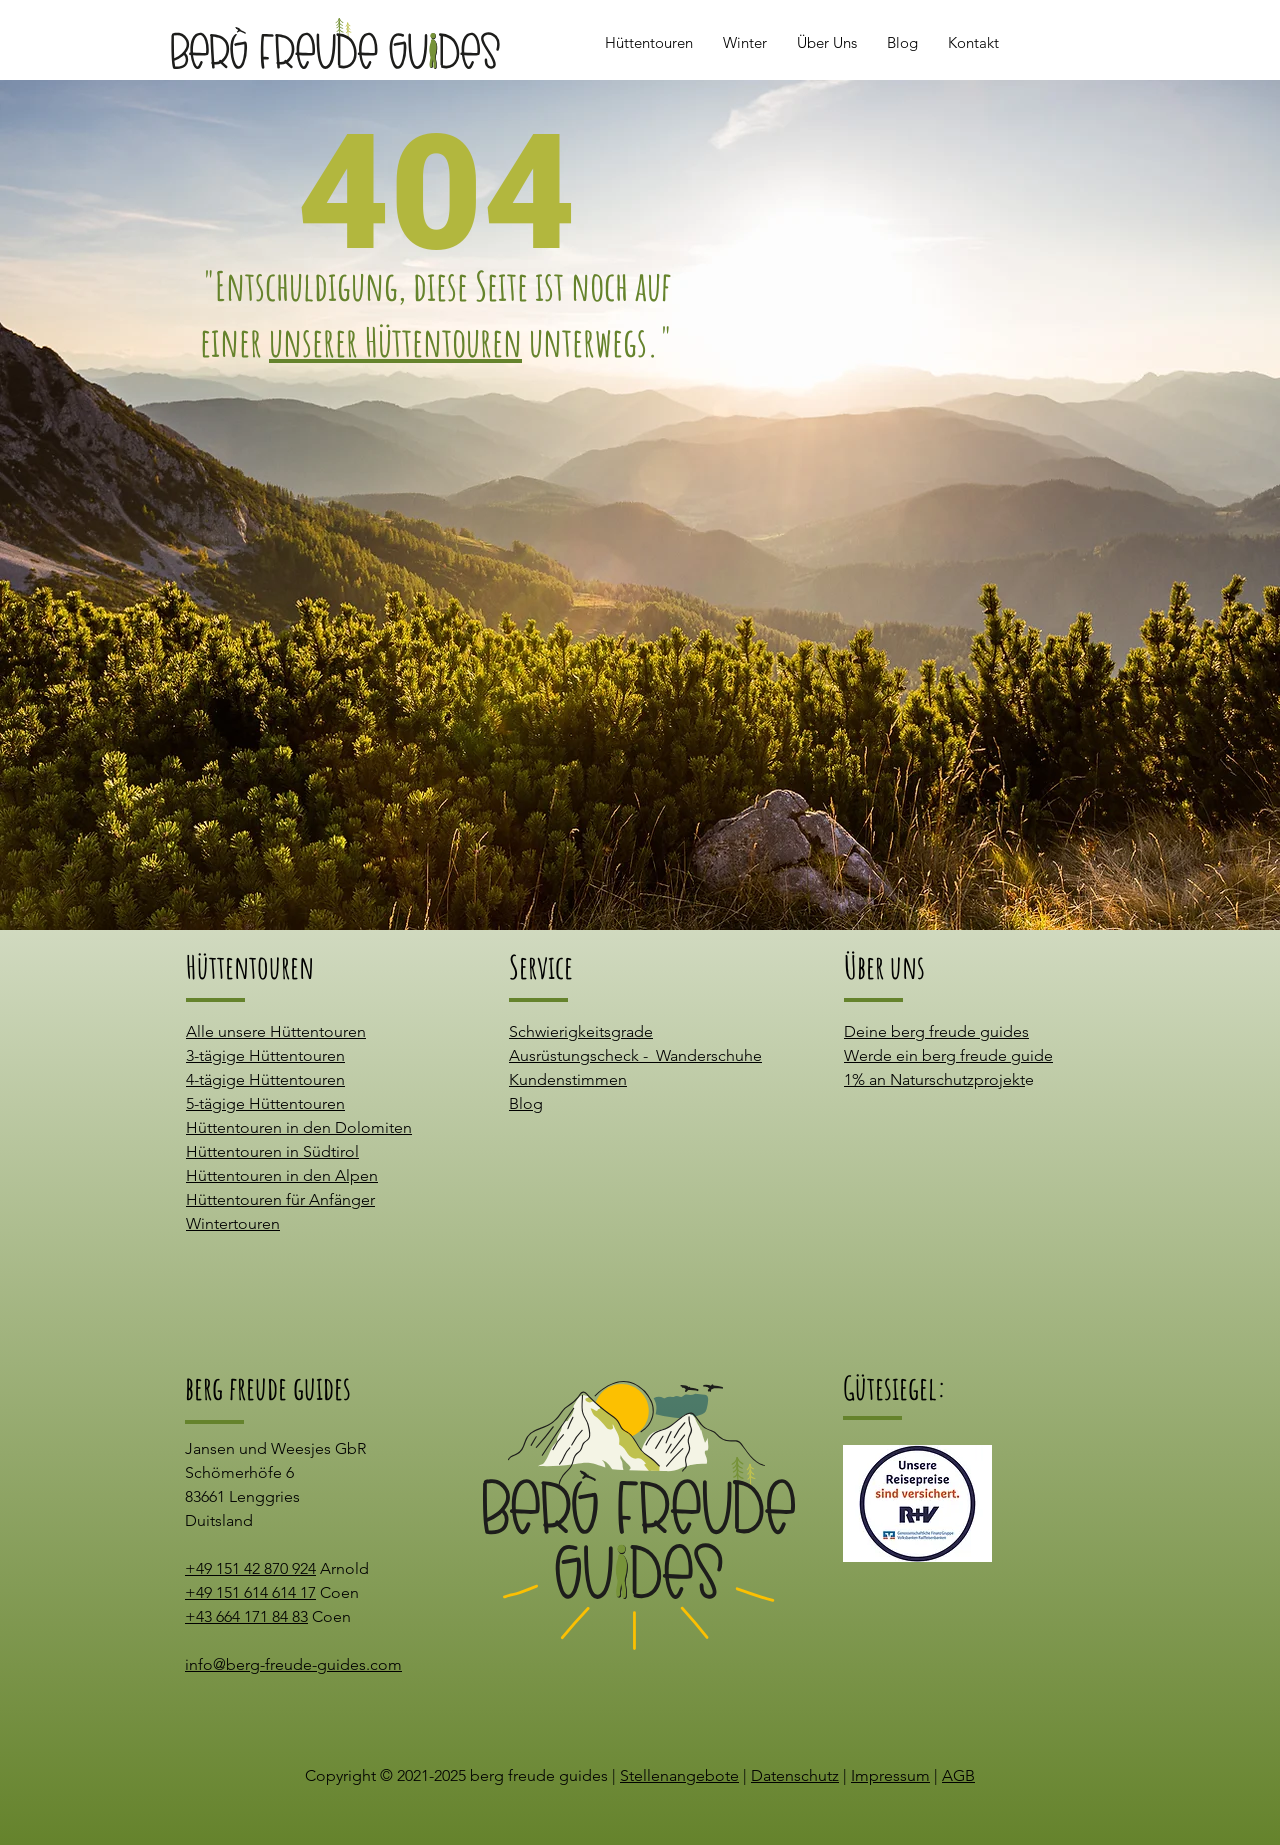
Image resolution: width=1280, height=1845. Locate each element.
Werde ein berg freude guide (948, 1055)
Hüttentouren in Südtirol (272, 1151)
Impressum (890, 1775)
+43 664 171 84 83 (246, 1616)
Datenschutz (795, 1775)
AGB (958, 1775)
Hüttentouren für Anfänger (280, 1199)
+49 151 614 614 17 (250, 1592)
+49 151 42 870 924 (250, 1568)
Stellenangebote (679, 1775)
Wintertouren (233, 1223)
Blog (526, 1103)
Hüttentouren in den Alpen (282, 1175)
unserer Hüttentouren (395, 341)
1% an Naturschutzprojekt (934, 1079)
